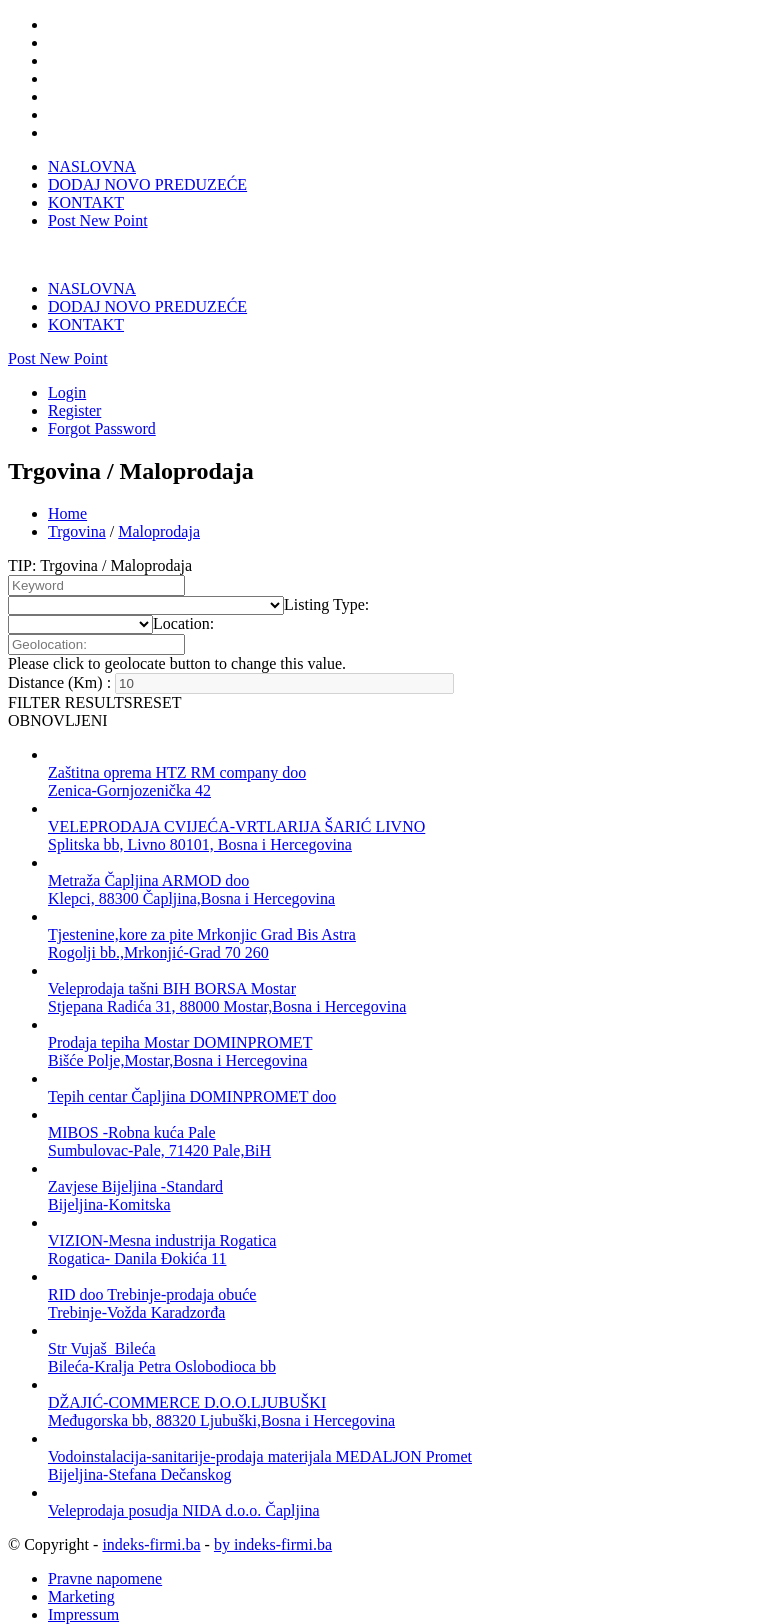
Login (67, 358)
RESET (157, 668)
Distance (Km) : (59, 648)
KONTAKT (86, 202)
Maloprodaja (159, 497)
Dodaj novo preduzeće (120, 1598)
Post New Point (98, 220)
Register (74, 376)
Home (67, 479)
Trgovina (77, 497)
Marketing (81, 1562)
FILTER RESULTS (70, 668)
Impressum (83, 1580)
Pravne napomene (105, 1544)
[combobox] (326, 570)
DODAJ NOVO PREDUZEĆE (147, 184)
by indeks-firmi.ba (273, 1510)
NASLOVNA (92, 166)
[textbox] (326, 570)
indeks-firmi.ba (151, 1510)
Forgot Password (102, 394)
